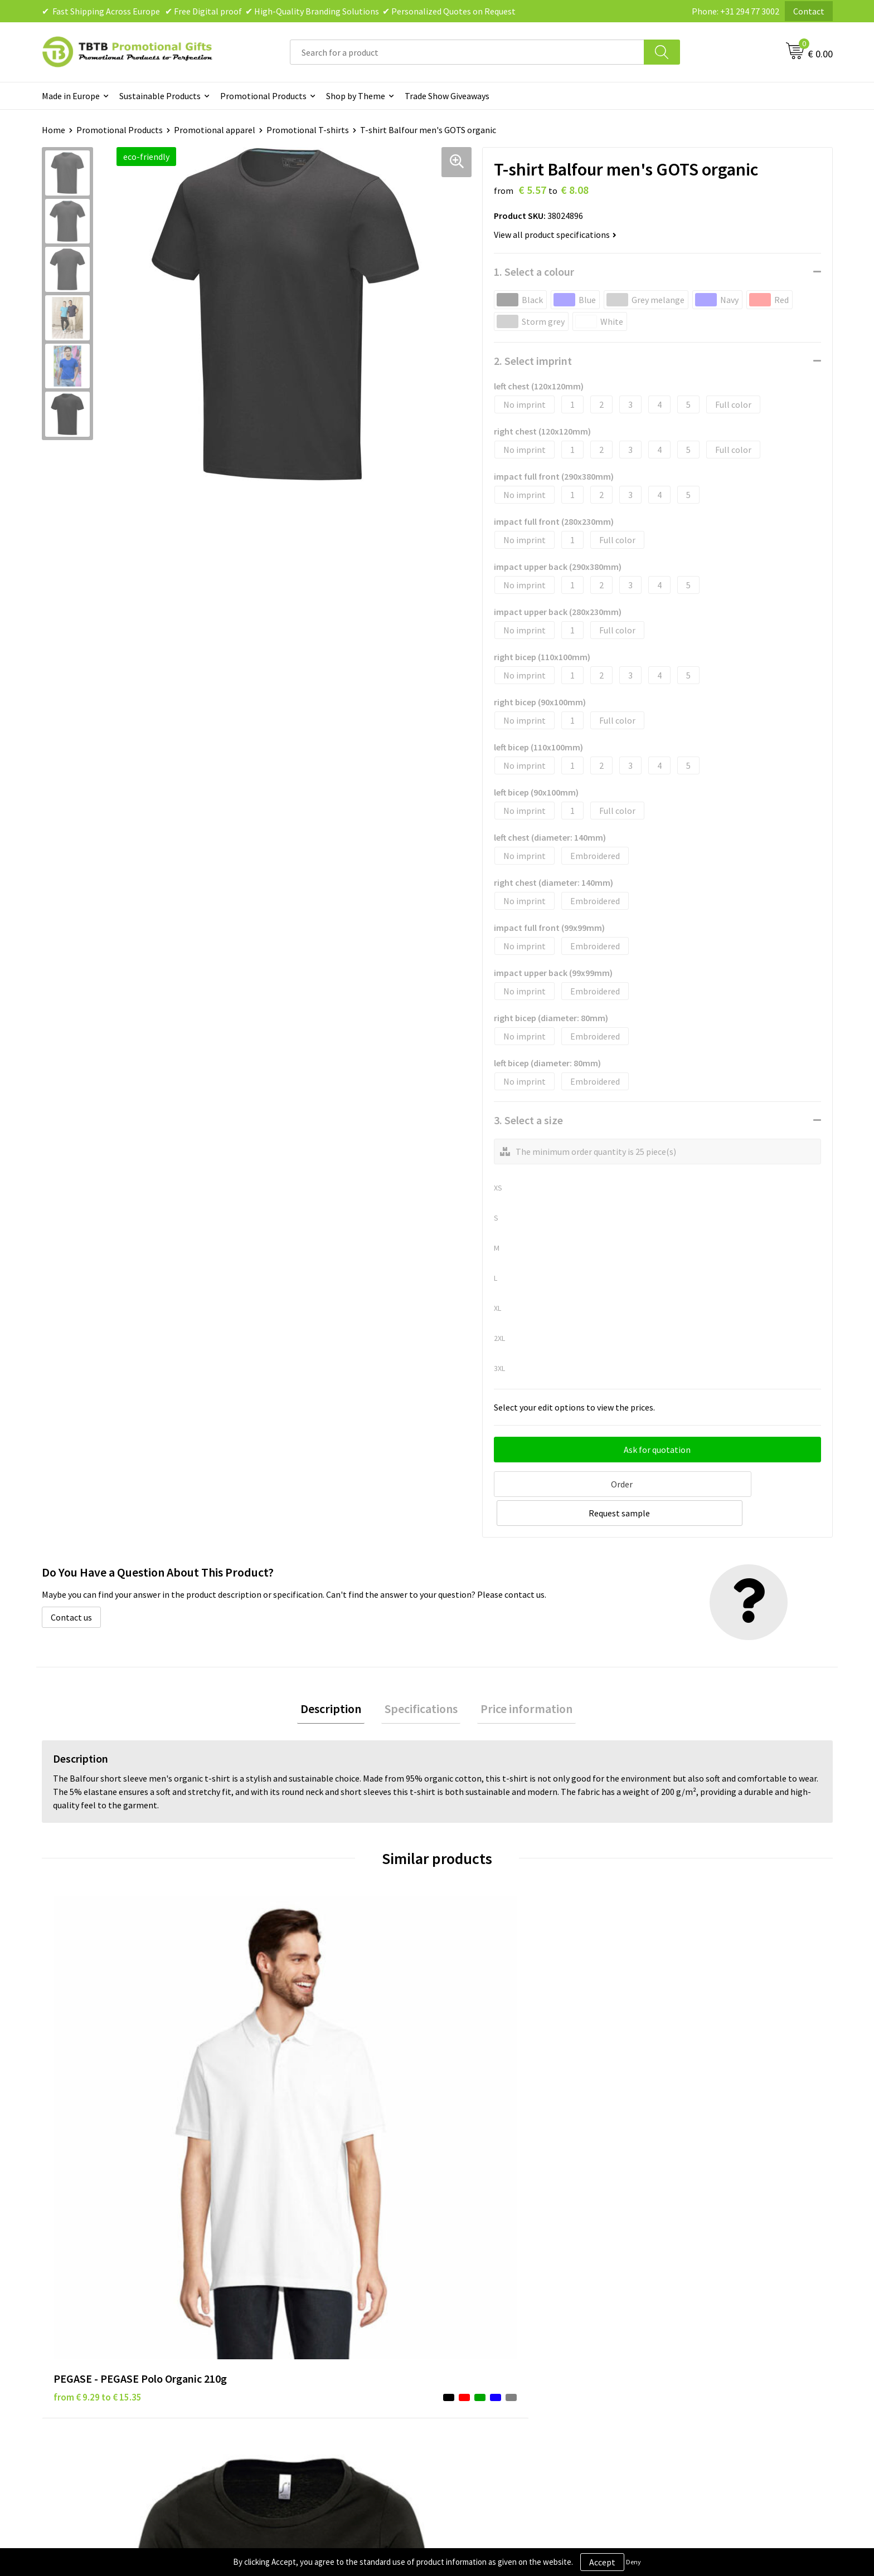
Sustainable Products (160, 95)
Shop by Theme (355, 95)
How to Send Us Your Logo (304, 2353)
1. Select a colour (534, 272)
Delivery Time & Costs (296, 2285)
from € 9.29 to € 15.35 (98, 2079)
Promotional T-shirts (307, 129)
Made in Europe (71, 95)
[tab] (337, 1678)
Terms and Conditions (493, 2319)
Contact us (71, 1585)
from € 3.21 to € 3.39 (490, 2079)
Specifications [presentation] (421, 1678)
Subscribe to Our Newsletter (505, 2353)
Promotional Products (263, 95)
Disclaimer (471, 2302)
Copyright (470, 2336)
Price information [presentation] (520, 1678)
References (668, 2302)
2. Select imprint (533, 361)
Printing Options (287, 2319)
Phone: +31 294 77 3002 (735, 11)
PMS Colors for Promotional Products (327, 2336)
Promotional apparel (214, 129)
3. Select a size (528, 1120)
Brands (464, 2268)
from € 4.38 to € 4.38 (292, 2096)
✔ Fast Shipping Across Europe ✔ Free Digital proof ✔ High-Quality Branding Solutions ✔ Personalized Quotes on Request (279, 11)
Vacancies (665, 2285)
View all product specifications (555, 234)
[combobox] (467, 52)
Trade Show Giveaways (447, 95)
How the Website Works (300, 2302)
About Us (664, 2268)
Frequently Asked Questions (308, 2268)
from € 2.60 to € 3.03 (688, 2079)
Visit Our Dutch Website (692, 2319)
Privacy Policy (477, 2285)
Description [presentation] (337, 1678)
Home (53, 129)
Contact (808, 11)
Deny (633, 2562)
